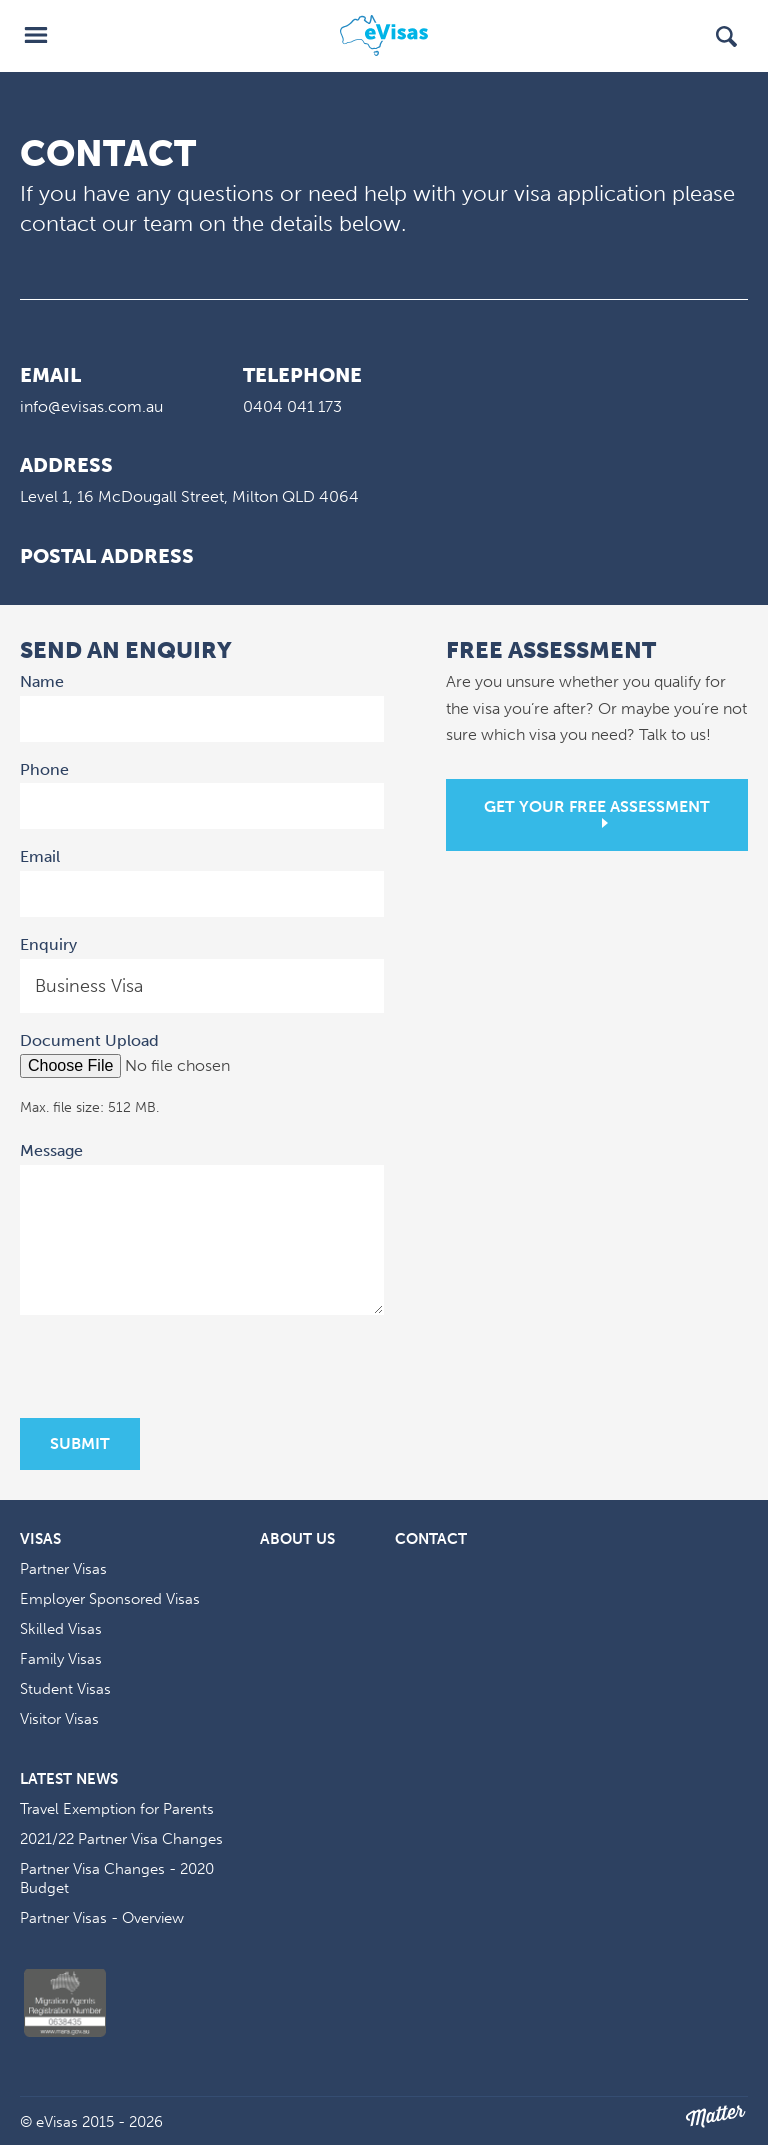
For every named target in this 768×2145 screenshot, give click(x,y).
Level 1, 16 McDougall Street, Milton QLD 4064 (189, 496)
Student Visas (65, 1689)
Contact (431, 1539)
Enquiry (48, 944)
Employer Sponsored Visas (110, 1599)
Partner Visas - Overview (102, 1918)
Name (44, 680)
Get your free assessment (597, 806)
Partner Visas (63, 1569)
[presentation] (172, 1369)
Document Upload (89, 1040)
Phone (44, 769)
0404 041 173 (292, 406)
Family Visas (61, 1659)
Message (54, 1149)
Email (42, 855)
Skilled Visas (61, 1629)
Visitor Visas (59, 1719)
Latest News (69, 1779)
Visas (40, 1539)
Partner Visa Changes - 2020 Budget (117, 1879)
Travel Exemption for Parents (117, 1809)
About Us (297, 1539)
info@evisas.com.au (91, 406)
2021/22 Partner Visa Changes (121, 1839)
